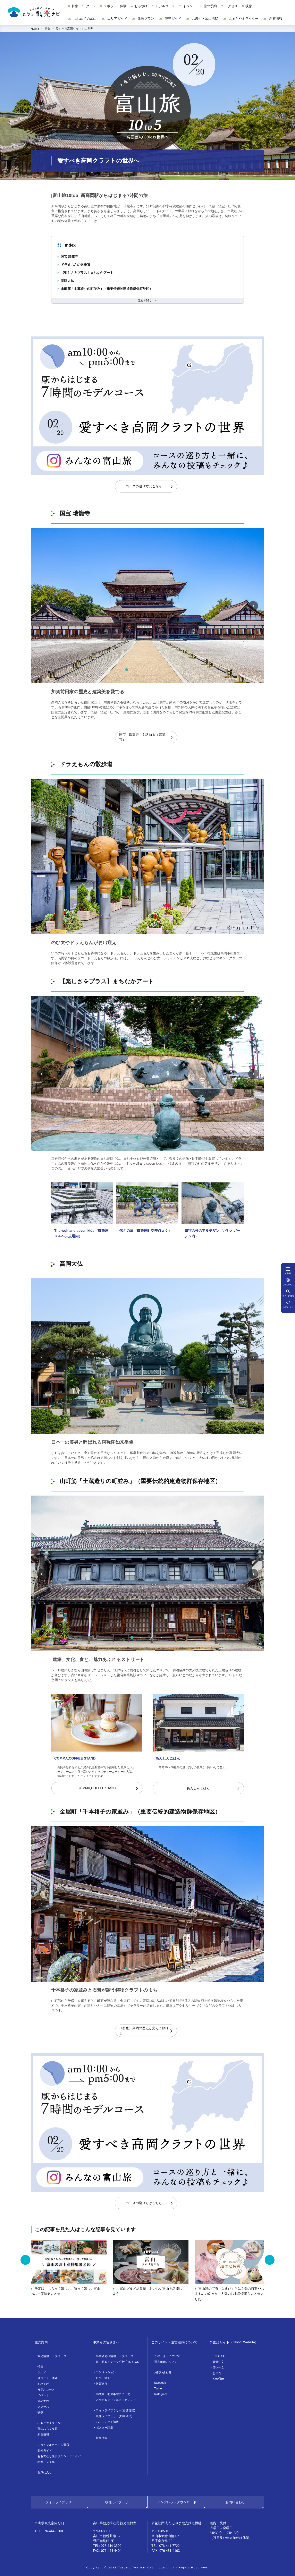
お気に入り (44, 2472)
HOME (35, 28)
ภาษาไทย (219, 2379)
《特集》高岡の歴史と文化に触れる (143, 2030)
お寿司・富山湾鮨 (202, 18)
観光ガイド (170, 18)
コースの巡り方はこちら (144, 486)
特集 (47, 28)
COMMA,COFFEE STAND (96, 1788)
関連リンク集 (46, 2462)
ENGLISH (219, 2356)
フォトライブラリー (60, 2502)
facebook (160, 2382)
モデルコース (46, 2389)
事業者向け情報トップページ (114, 2356)
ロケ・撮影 (103, 2378)
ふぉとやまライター (240, 18)
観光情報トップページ (51, 2356)
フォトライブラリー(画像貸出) (115, 2410)
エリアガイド (114, 18)
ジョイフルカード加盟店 (53, 2444)
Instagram (160, 2394)
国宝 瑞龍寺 (69, 256)
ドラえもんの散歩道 (75, 264)
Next (253, 606)
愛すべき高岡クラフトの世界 (74, 28)
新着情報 (272, 18)
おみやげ (43, 2383)
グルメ (41, 2372)
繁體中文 (218, 2361)
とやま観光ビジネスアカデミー (116, 2400)
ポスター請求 (104, 2427)
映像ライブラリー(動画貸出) (114, 2416)
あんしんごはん (198, 1788)
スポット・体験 (47, 2378)
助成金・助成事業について (113, 2394)
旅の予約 (43, 2401)
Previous (42, 606)
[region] (181, 8)
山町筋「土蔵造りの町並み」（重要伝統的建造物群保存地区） (107, 288)
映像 (40, 2412)
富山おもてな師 (47, 2428)
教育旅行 (101, 2383)
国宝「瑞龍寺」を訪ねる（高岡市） (142, 737)
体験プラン (143, 18)
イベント (43, 2395)
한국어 (217, 2373)
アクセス (43, 2406)
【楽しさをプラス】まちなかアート (87, 272)
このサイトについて (167, 2356)
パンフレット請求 (107, 2421)
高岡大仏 (67, 280)
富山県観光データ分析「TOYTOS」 (119, 2361)
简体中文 (218, 2367)
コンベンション (106, 2372)
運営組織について (165, 2361)
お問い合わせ (162, 2372)
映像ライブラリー (118, 2502)
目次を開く (144, 300)
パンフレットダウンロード (176, 2502)
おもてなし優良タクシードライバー (60, 2456)
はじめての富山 (82, 18)
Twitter (158, 2388)
